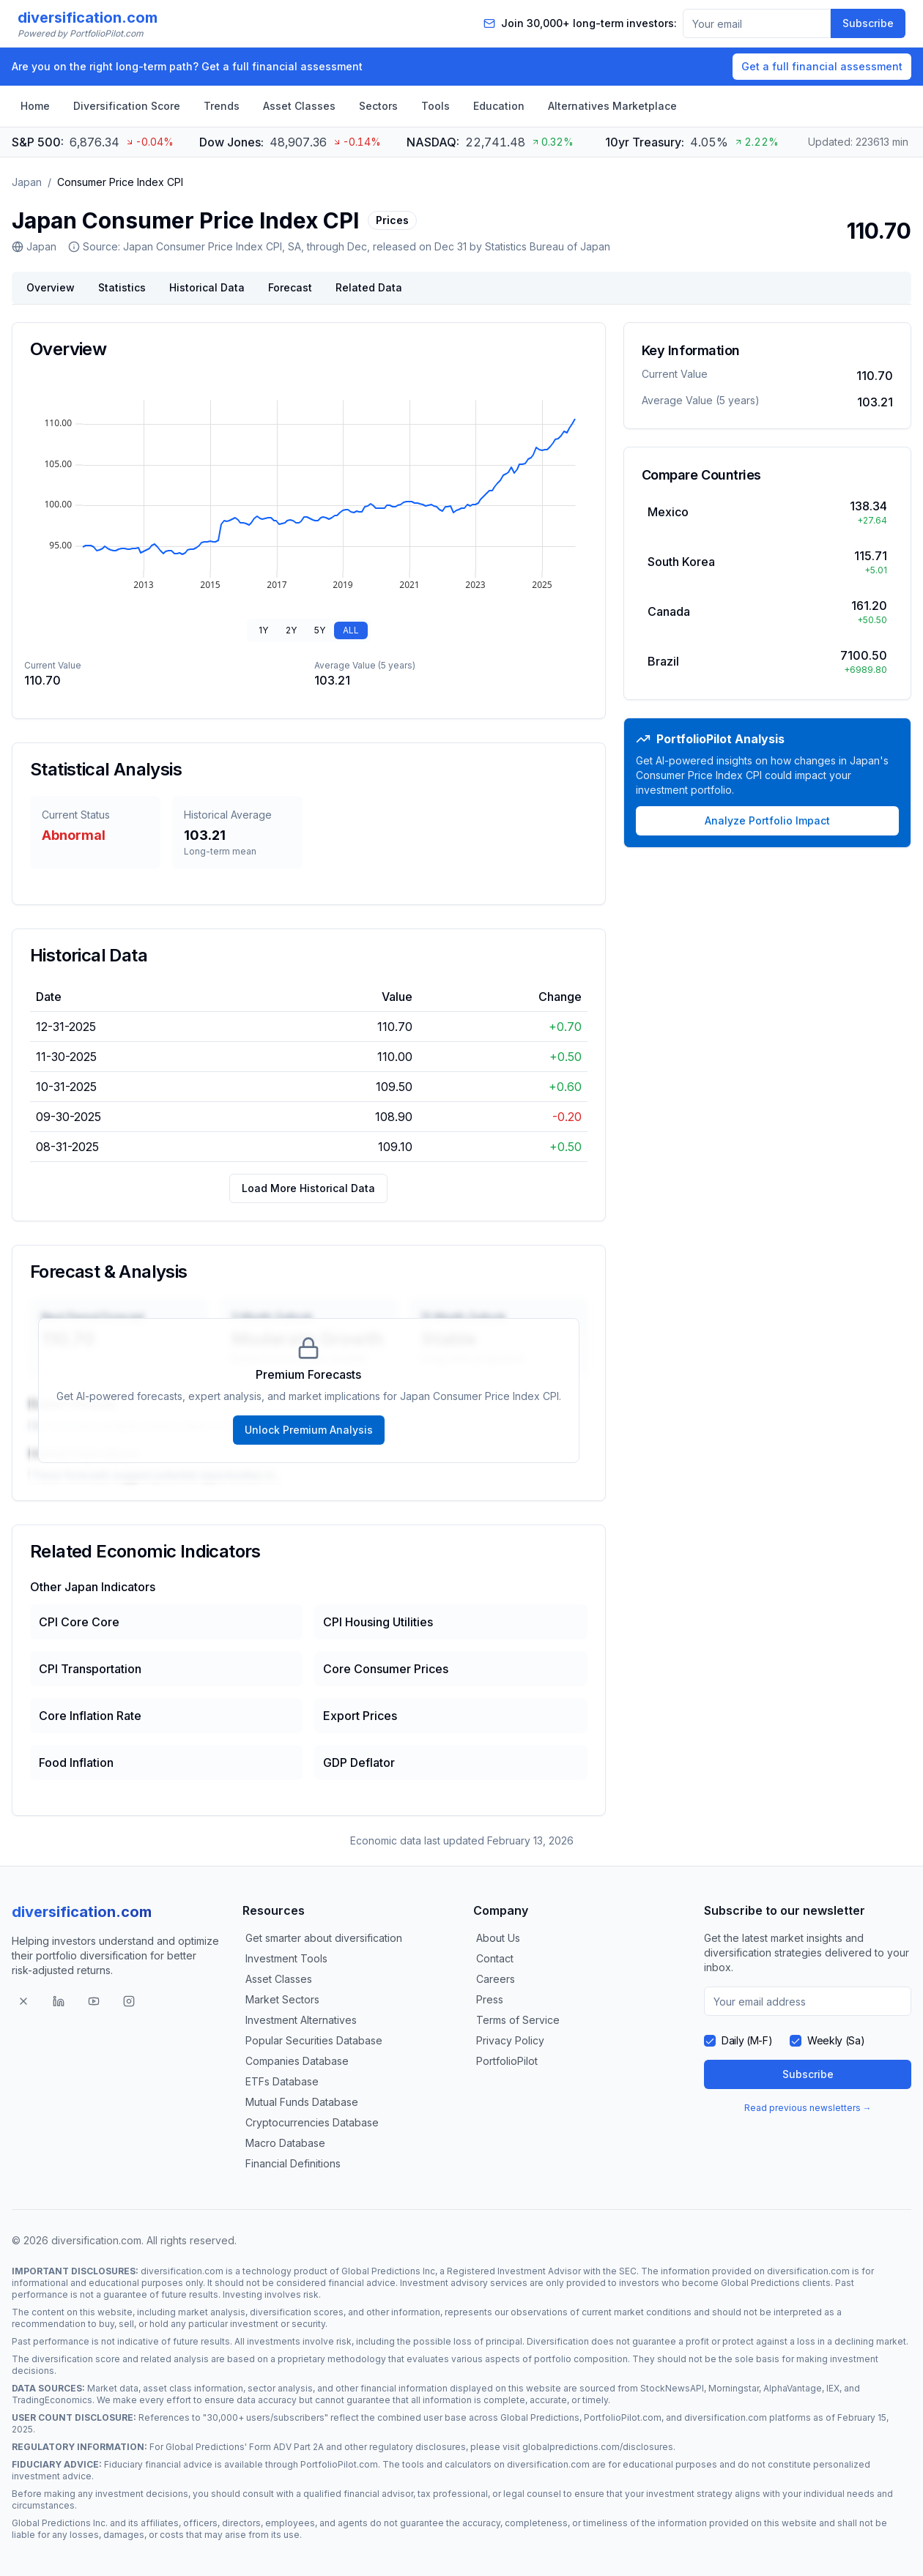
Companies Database (297, 2061)
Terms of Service (518, 2020)
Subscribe (868, 23)
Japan (27, 182)
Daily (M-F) (747, 2040)
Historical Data (207, 287)
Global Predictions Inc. (60, 2522)
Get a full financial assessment (821, 66)
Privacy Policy (510, 2040)
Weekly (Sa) (835, 2040)
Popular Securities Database (313, 2040)
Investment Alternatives (301, 2020)
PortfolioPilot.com (622, 2417)
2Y (291, 630)
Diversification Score (126, 106)
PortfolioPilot (507, 2061)
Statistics (122, 287)
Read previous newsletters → (808, 2107)
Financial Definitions (293, 2163)
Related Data (369, 287)
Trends (222, 106)
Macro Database (285, 2143)
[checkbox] (710, 2041)
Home (35, 106)
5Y (319, 630)
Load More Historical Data (308, 1188)
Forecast (290, 287)
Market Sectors (282, 1999)
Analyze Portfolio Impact (767, 820)
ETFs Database (282, 2081)
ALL (351, 630)
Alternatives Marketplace (612, 106)
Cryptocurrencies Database (312, 2122)
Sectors (378, 106)
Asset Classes (299, 106)
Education (498, 106)
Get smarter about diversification (323, 1938)
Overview (50, 287)
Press (489, 1999)
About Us (498, 1938)
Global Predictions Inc (388, 2271)
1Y (263, 630)
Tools (435, 106)
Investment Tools (286, 1958)
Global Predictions (760, 2282)
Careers (495, 1979)
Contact (495, 1958)
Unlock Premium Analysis (309, 1429)
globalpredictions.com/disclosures (597, 2446)
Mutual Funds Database (301, 2102)
